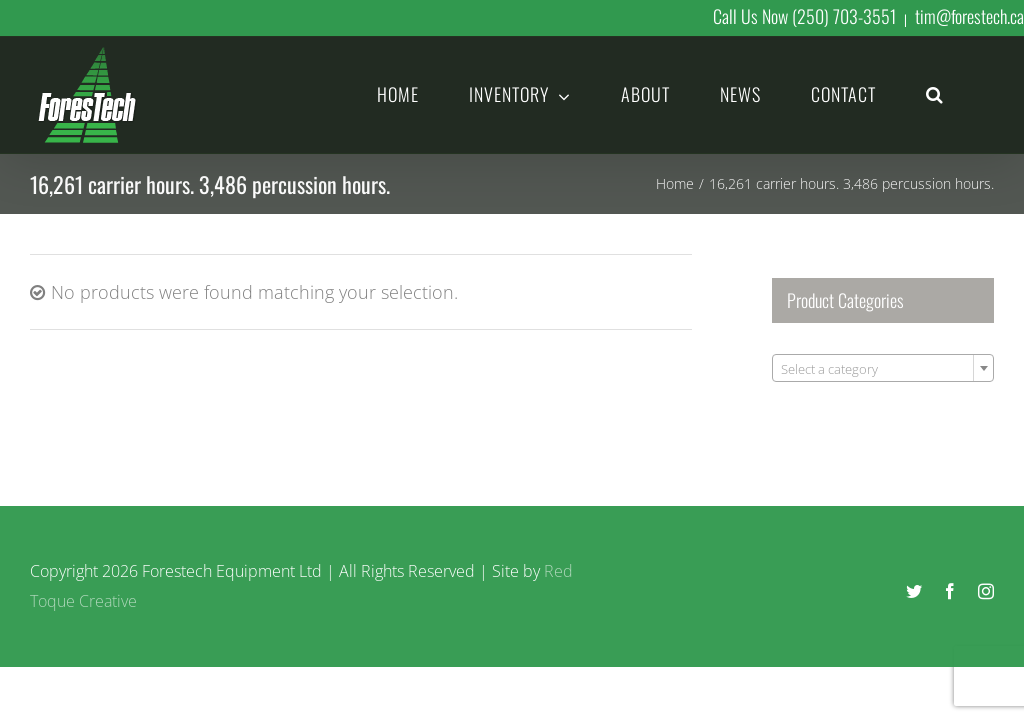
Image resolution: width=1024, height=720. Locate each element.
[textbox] (883, 369)
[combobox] (883, 368)
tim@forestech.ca (969, 16)
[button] (935, 93)
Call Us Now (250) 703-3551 (804, 16)
